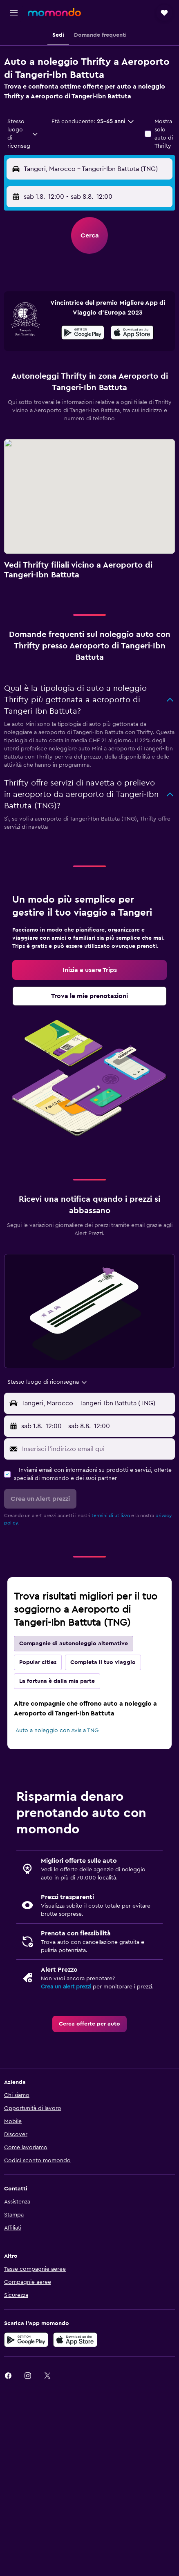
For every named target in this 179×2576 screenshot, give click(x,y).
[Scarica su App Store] (132, 333)
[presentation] (132, 332)
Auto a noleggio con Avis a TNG (57, 1730)
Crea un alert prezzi (66, 1987)
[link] (89, 970)
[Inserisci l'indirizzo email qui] (96, 1449)
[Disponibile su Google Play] (82, 333)
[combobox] (23, 134)
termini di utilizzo (111, 1515)
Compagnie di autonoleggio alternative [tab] (73, 1643)
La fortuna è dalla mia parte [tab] (57, 1681)
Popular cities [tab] (37, 1662)
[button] (14, 13)
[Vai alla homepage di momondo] (54, 12)
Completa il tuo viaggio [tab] (103, 1662)
